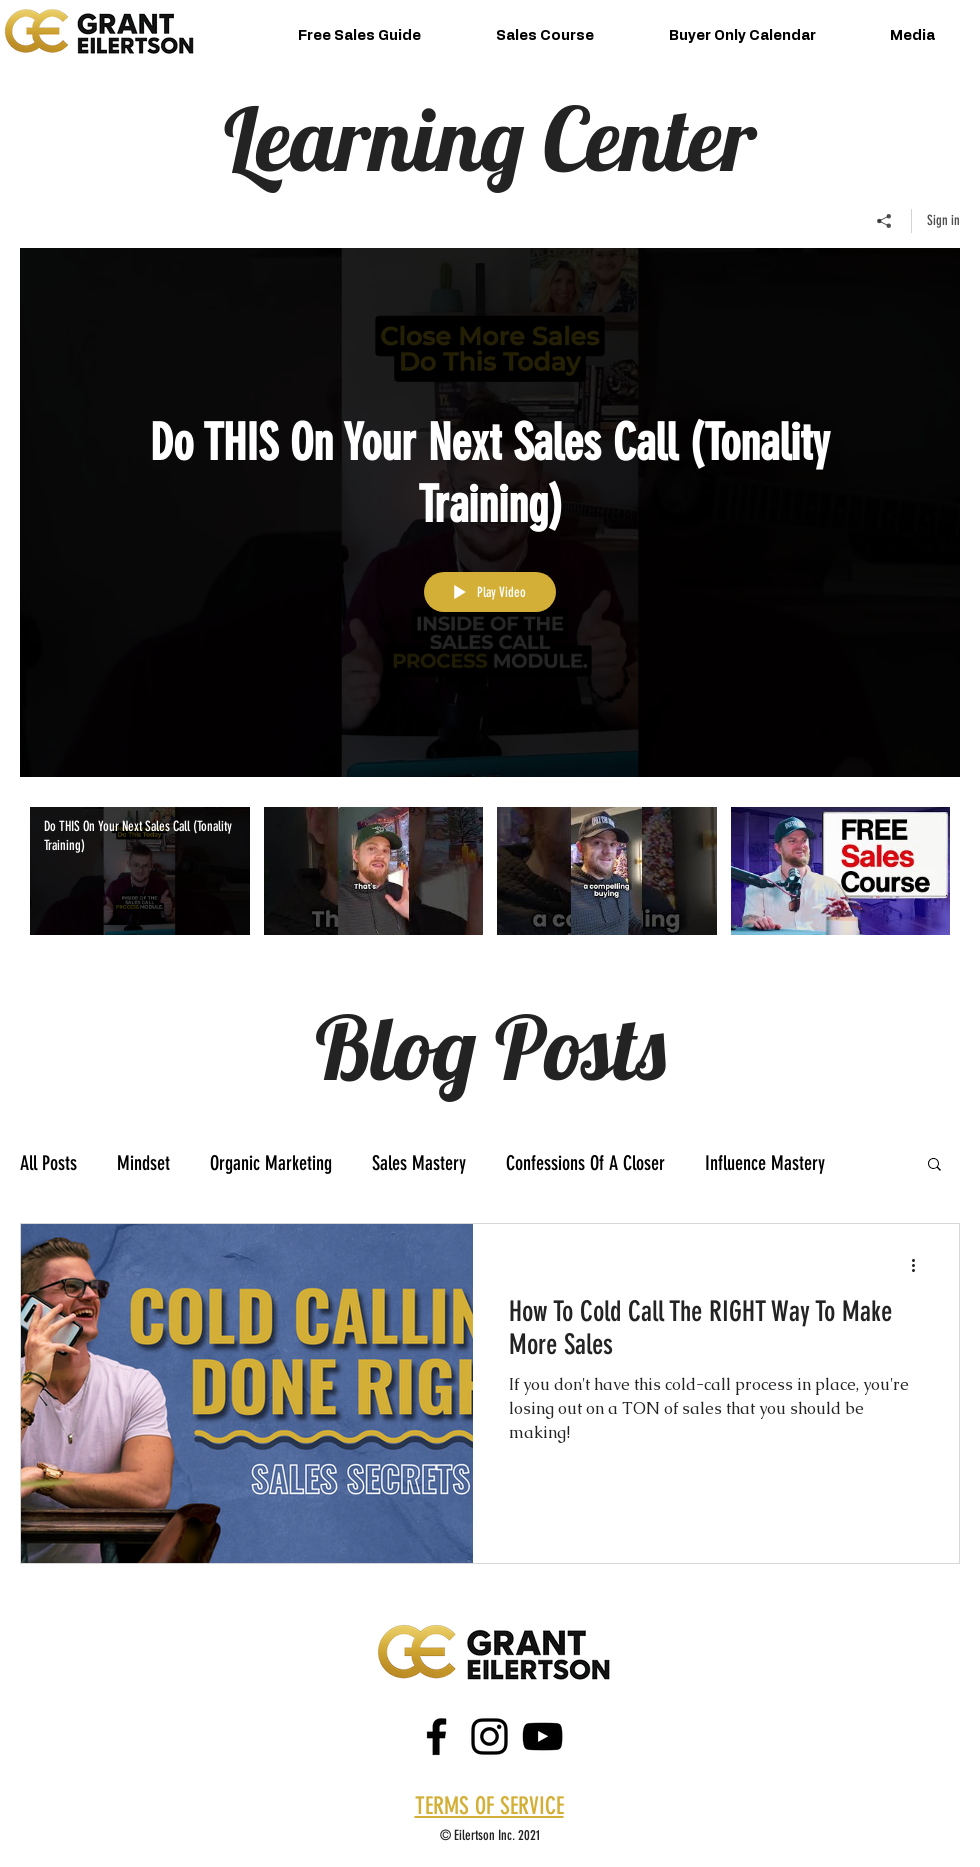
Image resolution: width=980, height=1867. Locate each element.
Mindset (143, 1163)
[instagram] (489, 1736)
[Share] (884, 221)
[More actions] (920, 1265)
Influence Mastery (765, 1163)
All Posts (48, 1163)
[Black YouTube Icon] (542, 1736)
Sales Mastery (419, 1163)
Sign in (943, 220)
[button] (934, 1165)
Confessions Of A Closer (585, 1163)
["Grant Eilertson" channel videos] (490, 884)
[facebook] (436, 1736)
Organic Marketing (271, 1163)
